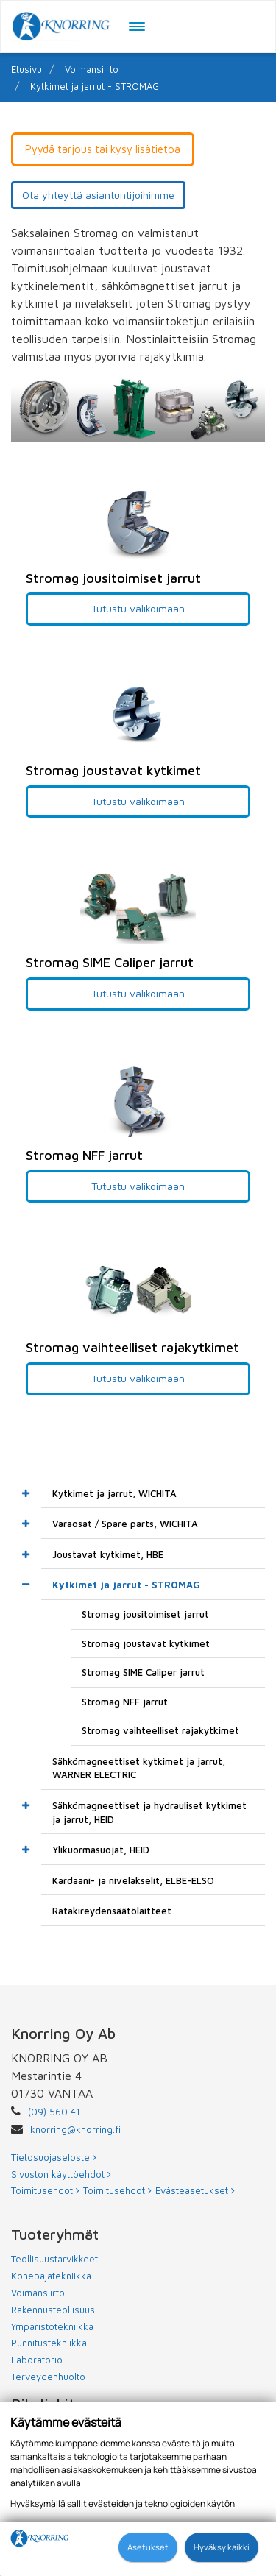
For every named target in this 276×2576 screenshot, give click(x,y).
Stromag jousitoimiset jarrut (145, 1614)
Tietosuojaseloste (53, 2157)
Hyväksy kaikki (222, 2546)
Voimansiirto (91, 69)
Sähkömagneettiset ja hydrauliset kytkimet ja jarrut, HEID (149, 1812)
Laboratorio (37, 2360)
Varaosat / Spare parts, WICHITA (125, 1523)
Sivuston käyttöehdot (61, 2174)
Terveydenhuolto (48, 2376)
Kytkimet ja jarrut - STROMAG (94, 86)
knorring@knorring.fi (75, 2129)
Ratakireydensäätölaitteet (111, 1911)
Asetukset (148, 2546)
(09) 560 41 (54, 2111)
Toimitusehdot (45, 2190)
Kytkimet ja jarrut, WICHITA (114, 1493)
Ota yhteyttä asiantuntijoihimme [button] (98, 194)
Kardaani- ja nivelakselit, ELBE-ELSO (133, 1880)
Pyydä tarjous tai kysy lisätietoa (102, 149)
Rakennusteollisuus (53, 2309)
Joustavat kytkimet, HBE (107, 1554)
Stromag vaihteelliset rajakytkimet (160, 1730)
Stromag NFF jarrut (125, 1702)
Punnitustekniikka (49, 2343)
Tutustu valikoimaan (138, 608)
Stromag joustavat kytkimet (146, 1643)
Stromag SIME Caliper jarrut (143, 1672)
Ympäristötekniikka (52, 2326)
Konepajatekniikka (51, 2276)
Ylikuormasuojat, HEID (100, 1849)
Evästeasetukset (195, 2190)
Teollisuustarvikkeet (54, 2259)
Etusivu (26, 69)
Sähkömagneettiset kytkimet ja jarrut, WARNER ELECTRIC (138, 1768)
